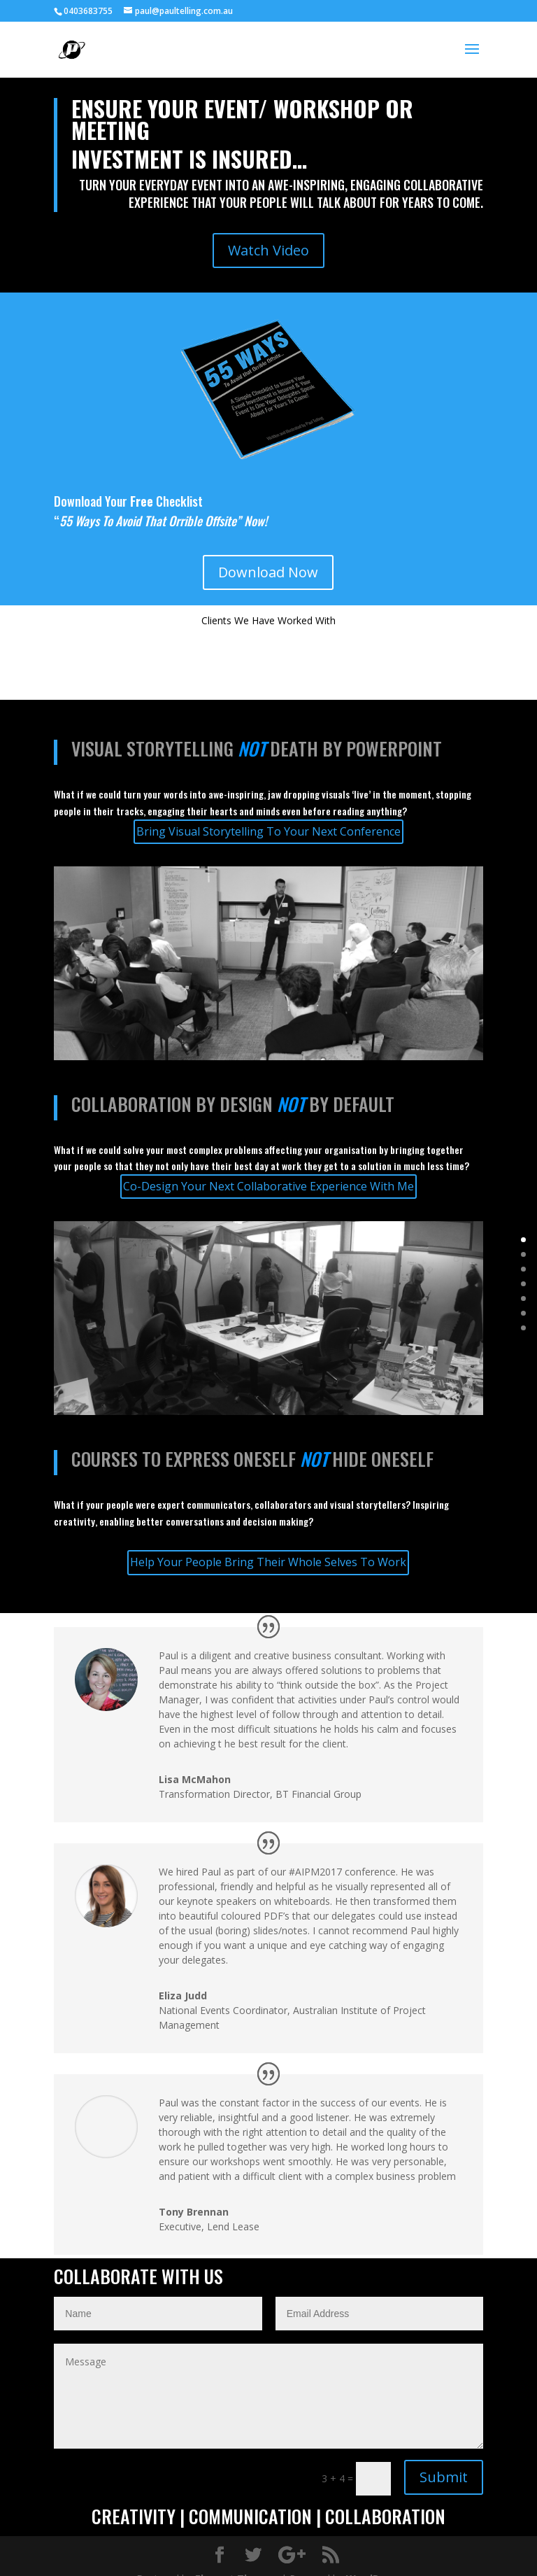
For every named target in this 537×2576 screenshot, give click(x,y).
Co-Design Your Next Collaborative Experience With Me (268, 1186)
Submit (444, 2477)
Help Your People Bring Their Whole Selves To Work (268, 1562)
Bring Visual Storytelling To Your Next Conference (268, 831)
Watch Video (268, 250)
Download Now (268, 572)
